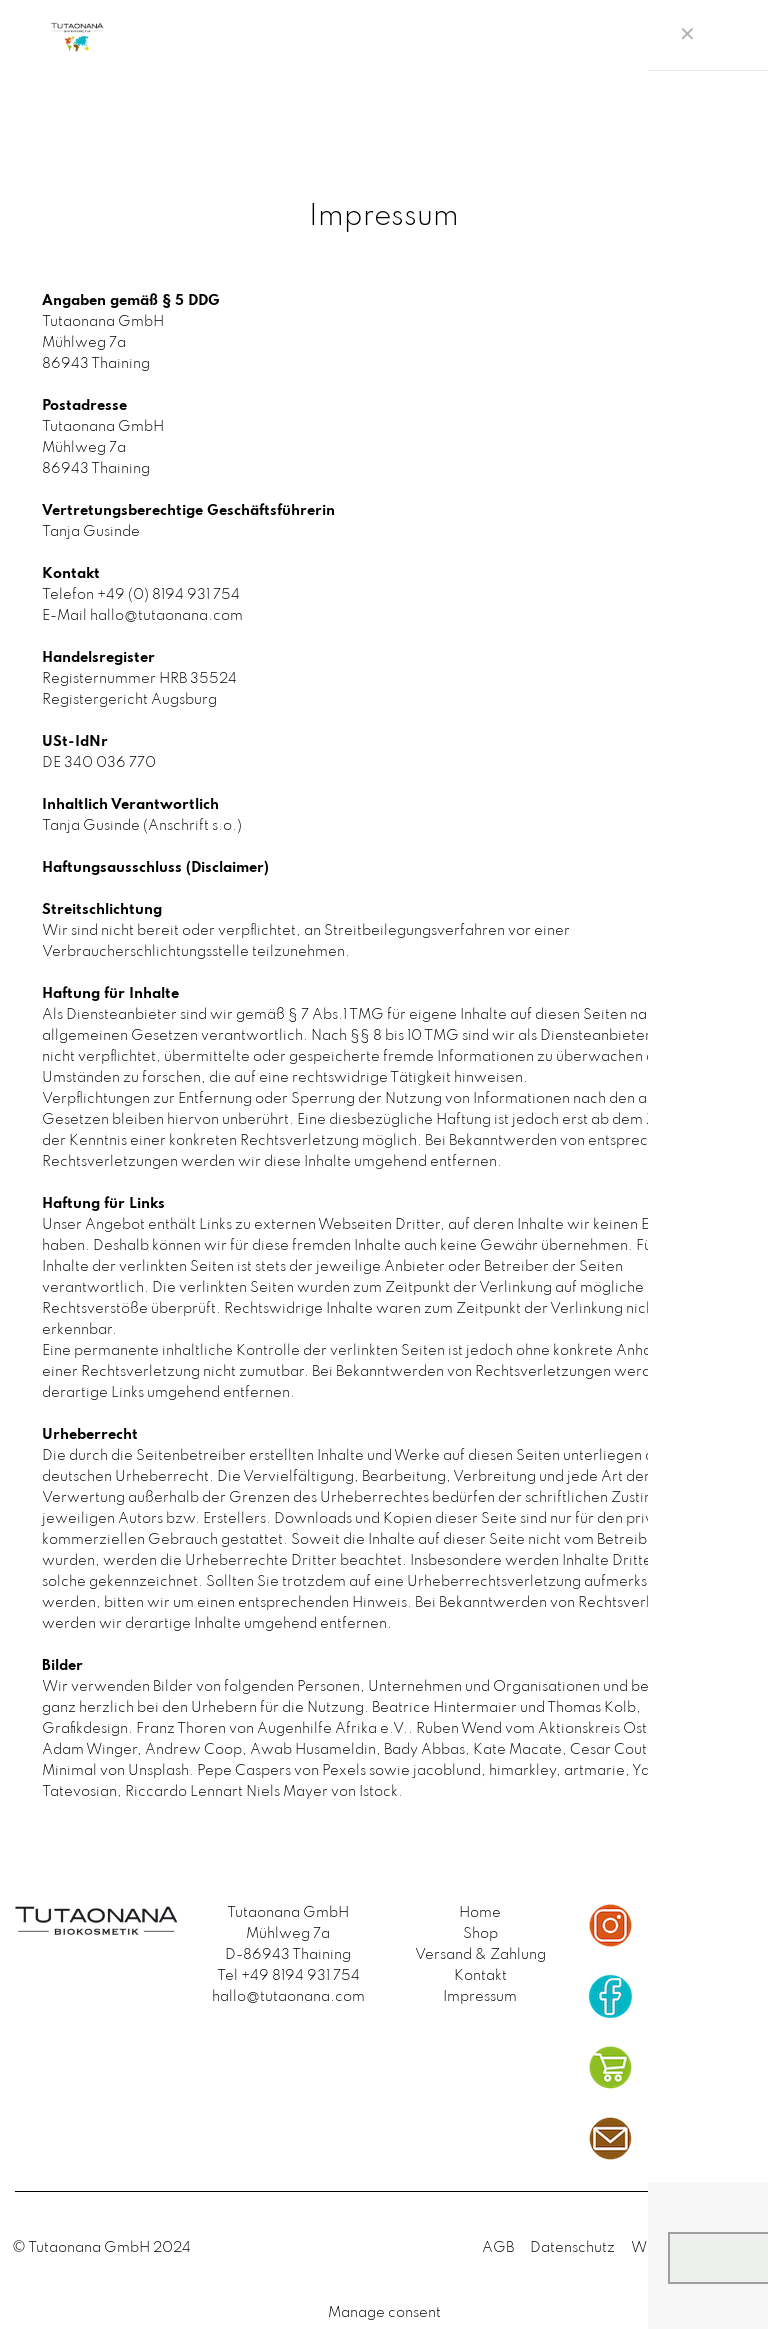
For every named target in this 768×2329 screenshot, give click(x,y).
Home (480, 1913)
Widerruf (662, 2248)
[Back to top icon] (735, 2250)
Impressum (480, 1997)
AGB (498, 2248)
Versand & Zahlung (480, 1955)
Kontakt (480, 1976)
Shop (480, 1934)
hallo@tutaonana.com (288, 1997)
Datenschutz (572, 2248)
